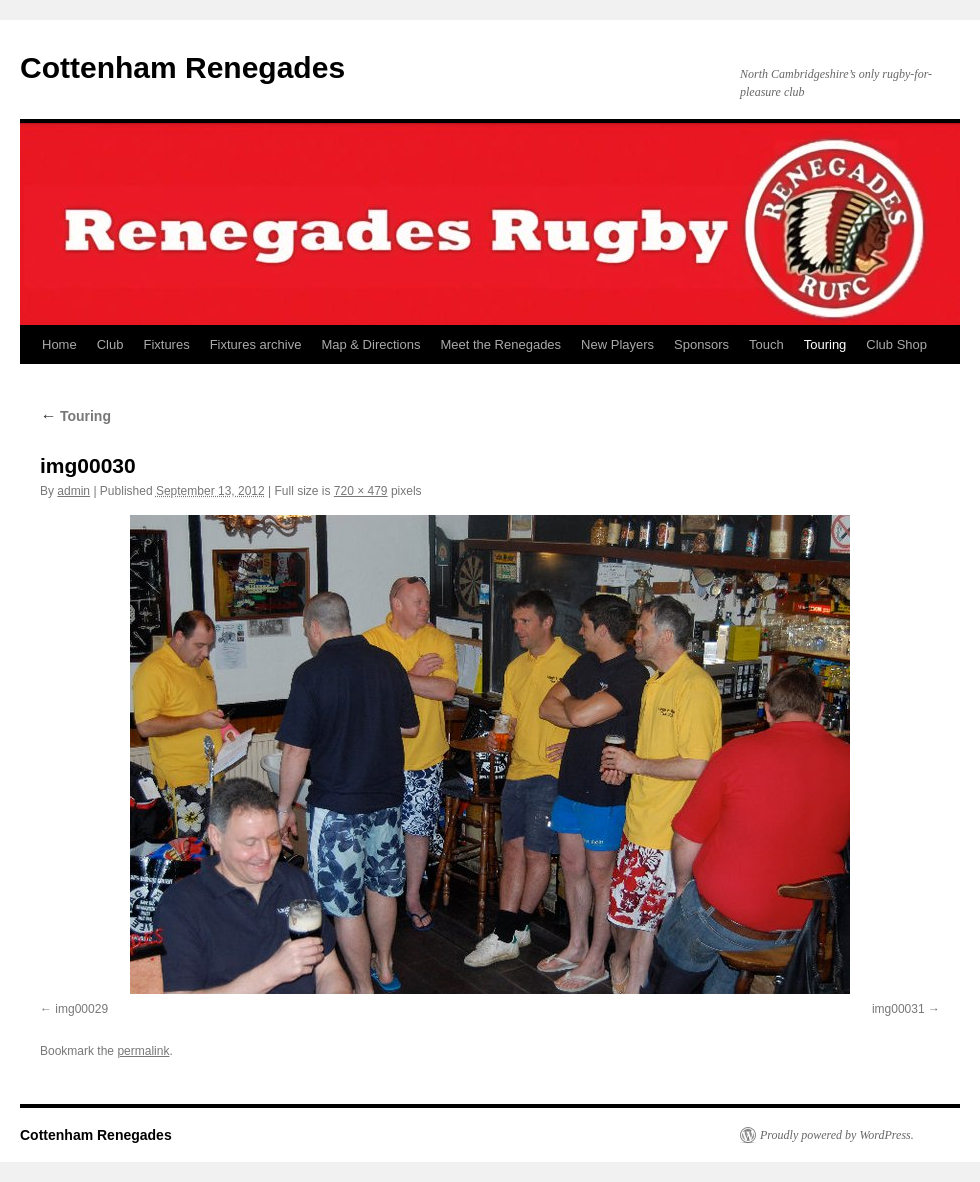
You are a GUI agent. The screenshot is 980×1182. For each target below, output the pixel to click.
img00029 (81, 1009)
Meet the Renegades (500, 344)
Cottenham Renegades (182, 67)
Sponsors (701, 344)
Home (59, 344)
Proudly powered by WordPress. (837, 1135)
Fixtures (166, 344)
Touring (825, 344)
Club (110, 344)
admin (73, 491)
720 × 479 (361, 491)
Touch (766, 344)
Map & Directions (370, 344)
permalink (143, 1051)
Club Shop (896, 344)
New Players (617, 344)
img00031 (898, 1009)
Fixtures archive (256, 344)
